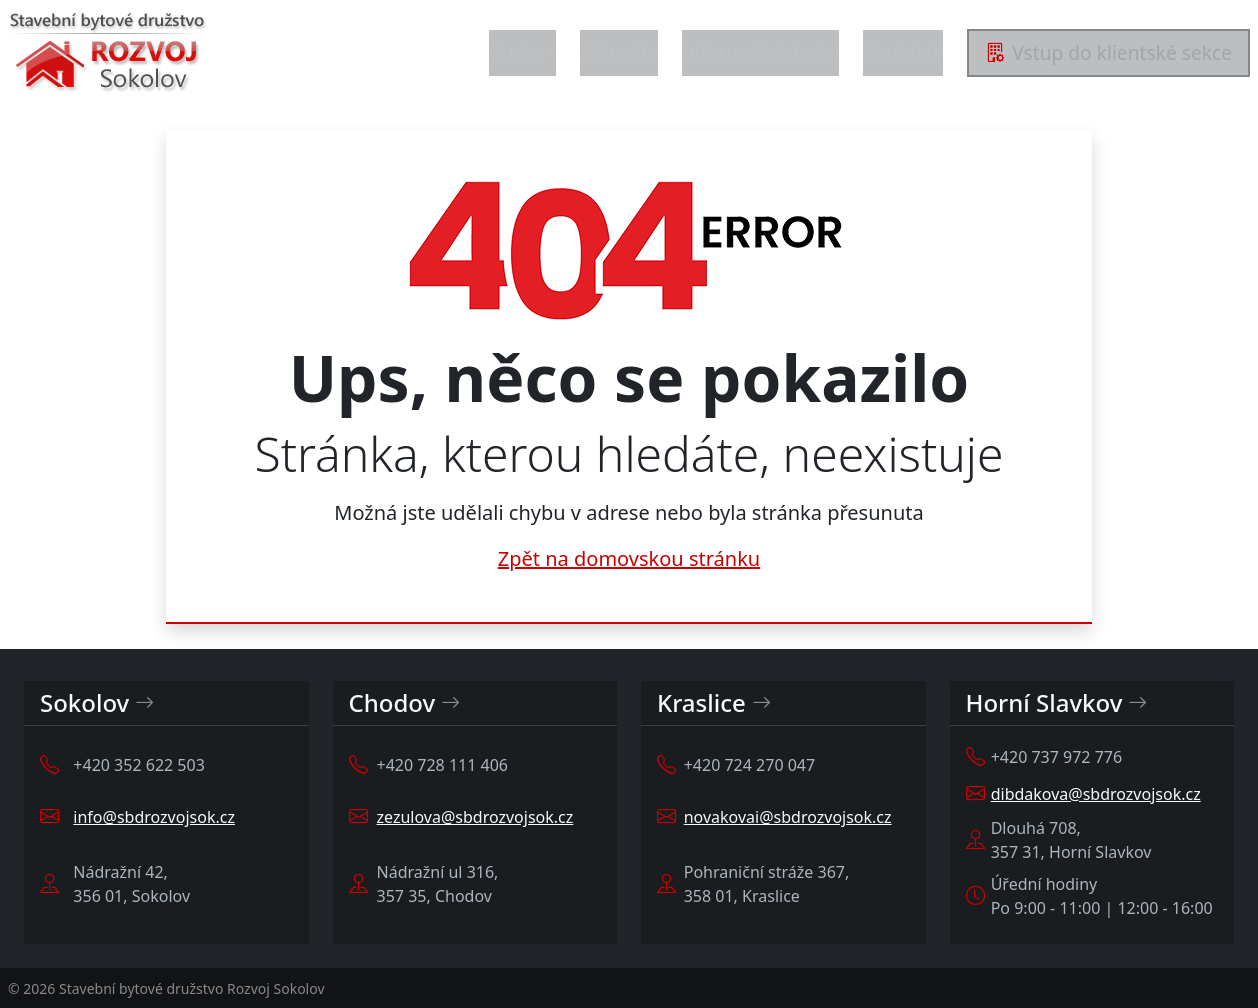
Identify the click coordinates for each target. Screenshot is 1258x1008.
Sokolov (97, 703)
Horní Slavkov (1057, 703)
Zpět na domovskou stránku (629, 558)
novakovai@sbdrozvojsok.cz (788, 817)
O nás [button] (515, 51)
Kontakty (903, 51)
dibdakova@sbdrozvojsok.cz (1096, 794)
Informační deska (760, 51)
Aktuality (619, 51)
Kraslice (714, 703)
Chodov (405, 703)
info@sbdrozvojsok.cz (154, 817)
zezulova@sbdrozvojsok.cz (475, 817)
